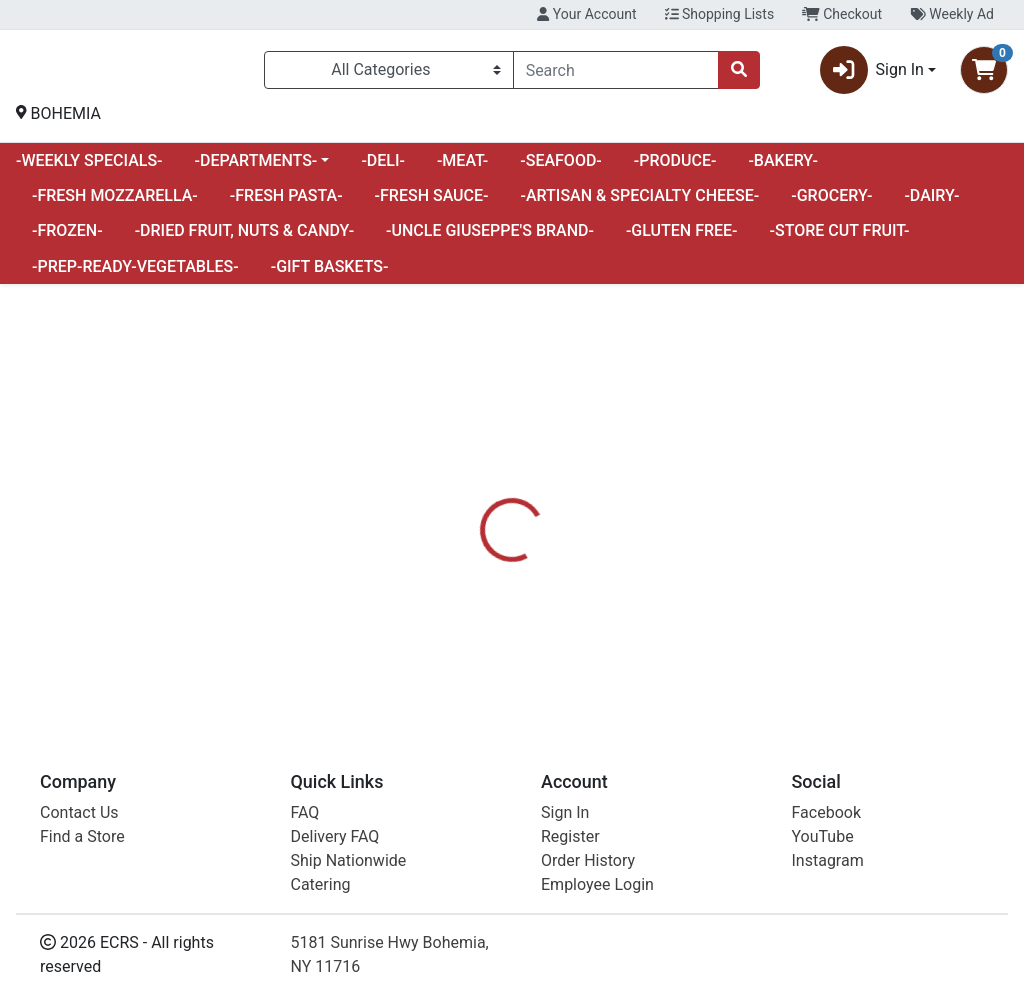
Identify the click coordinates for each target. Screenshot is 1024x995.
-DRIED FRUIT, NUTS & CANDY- (244, 238)
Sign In (565, 812)
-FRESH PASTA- (286, 203)
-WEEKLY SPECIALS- (89, 168)
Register (570, 836)
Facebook (826, 812)
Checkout (842, 14)
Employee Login (597, 884)
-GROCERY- (831, 203)
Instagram (828, 860)
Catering (321, 884)
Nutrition (563, 548)
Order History (588, 860)
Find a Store (82, 836)
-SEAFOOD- (561, 168)
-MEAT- (462, 168)
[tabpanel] (725, 631)
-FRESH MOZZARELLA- (115, 203)
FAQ (305, 812)
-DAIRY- (931, 203)
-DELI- (383, 168)
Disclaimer (659, 548)
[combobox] (616, 74)
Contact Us (79, 812)
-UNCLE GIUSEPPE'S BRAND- (490, 238)
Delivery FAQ (335, 836)
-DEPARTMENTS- (256, 168)
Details (481, 548)
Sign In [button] (872, 74)
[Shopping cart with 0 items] (984, 74)
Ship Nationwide (349, 860)
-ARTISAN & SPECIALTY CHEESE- (640, 203)
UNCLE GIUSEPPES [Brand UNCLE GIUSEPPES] (690, 623)
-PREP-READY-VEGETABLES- (135, 274)
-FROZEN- (67, 238)
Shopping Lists (720, 14)
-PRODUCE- (675, 168)
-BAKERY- (783, 168)
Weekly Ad (952, 14)
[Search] (616, 74)
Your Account (586, 14)
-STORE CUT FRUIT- (840, 238)
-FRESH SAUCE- (432, 203)
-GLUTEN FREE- (682, 238)
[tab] (481, 548)
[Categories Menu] (389, 74)
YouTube (823, 836)
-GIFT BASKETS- (330, 274)
